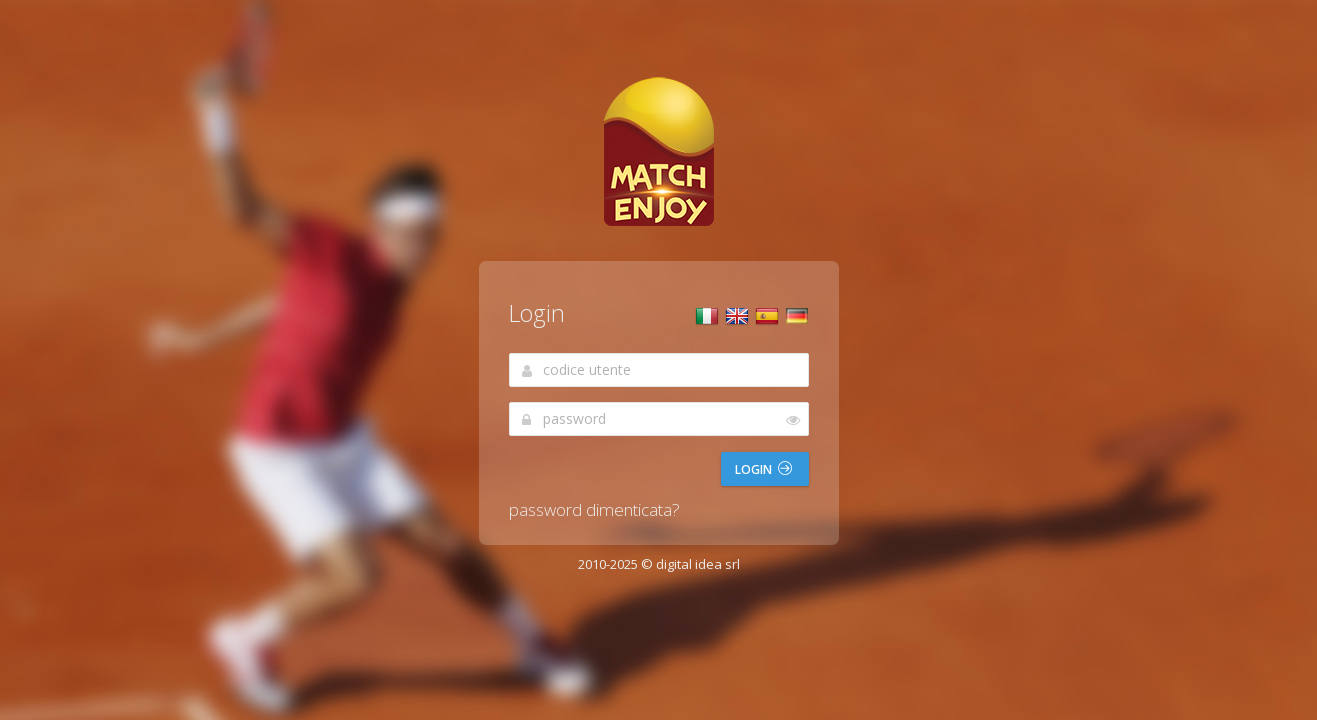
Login (763, 469)
